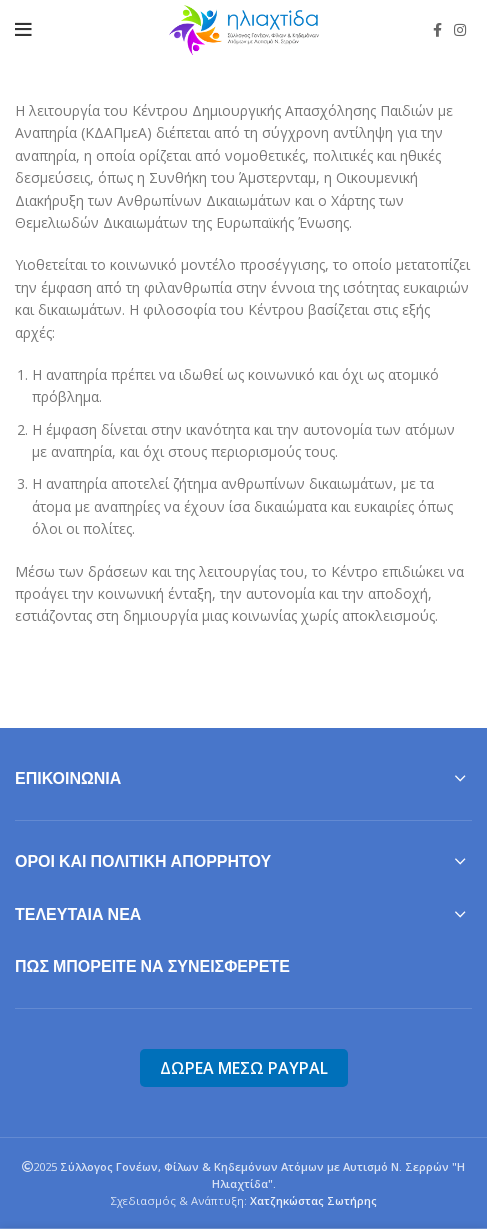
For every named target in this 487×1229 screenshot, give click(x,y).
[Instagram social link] (460, 30)
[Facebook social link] (437, 30)
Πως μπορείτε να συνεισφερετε (152, 966)
